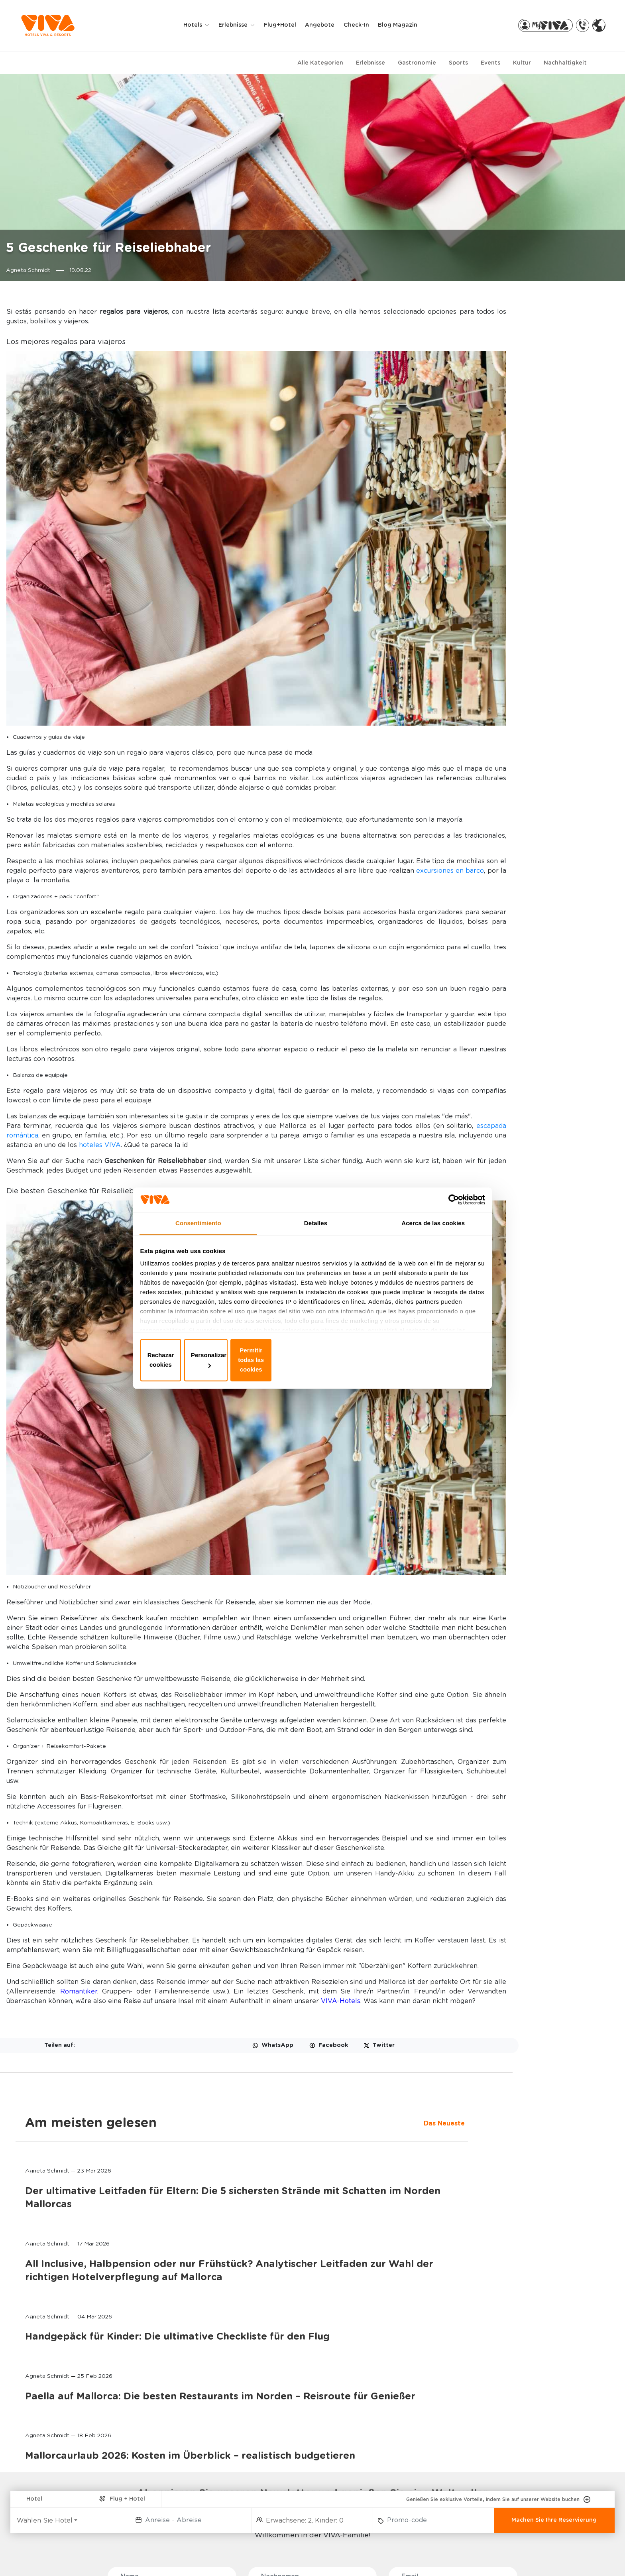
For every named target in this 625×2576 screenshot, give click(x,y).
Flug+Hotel (287, 25)
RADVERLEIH (494, 2418)
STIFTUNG (381, 2451)
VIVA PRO (270, 2456)
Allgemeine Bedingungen (419, 2556)
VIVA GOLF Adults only (67, 2476)
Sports (458, 63)
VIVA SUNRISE (55, 2451)
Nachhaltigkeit (565, 63)
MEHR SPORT (164, 2527)
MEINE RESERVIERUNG (286, 2430)
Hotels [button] (201, 25)
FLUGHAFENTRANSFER (508, 2430)
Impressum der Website (337, 2556)
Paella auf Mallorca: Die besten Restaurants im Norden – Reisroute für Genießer (524, 722)
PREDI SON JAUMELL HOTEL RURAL (74, 2513)
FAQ (46, 2556)
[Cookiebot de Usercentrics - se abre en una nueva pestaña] (448, 1211)
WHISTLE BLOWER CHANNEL (102, 2556)
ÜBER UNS (384, 2404)
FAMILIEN (159, 2418)
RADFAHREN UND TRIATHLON (170, 2485)
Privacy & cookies (265, 2556)
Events (490, 63)
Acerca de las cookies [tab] (433, 1237)
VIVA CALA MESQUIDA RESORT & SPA (66, 2434)
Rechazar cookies (198, 1359)
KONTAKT (380, 2418)
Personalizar (312, 1359)
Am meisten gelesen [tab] (515, 312)
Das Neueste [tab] (470, 332)
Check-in (363, 25)
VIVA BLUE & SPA (60, 2418)
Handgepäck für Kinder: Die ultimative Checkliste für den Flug (521, 636)
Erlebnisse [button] (241, 25)
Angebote (327, 25)
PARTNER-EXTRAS (508, 2404)
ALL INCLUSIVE (167, 2469)
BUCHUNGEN (278, 2404)
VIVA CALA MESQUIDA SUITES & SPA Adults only (70, 2493)
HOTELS (50, 2404)
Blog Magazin (405, 25)
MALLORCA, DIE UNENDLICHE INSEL (406, 2434)
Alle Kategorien (320, 63)
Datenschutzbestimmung (188, 2556)
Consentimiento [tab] (198, 1237)
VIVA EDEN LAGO (60, 2463)
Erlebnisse (370, 63)
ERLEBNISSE (167, 2404)
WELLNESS (161, 2443)
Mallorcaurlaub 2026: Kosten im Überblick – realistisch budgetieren (520, 808)
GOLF (154, 2502)
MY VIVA (268, 2418)
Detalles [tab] (315, 1237)
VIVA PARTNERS (278, 2443)
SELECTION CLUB (170, 2456)
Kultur (522, 63)
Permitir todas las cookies (427, 1359)
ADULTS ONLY (166, 2430)
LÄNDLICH (160, 2514)
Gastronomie (417, 63)
